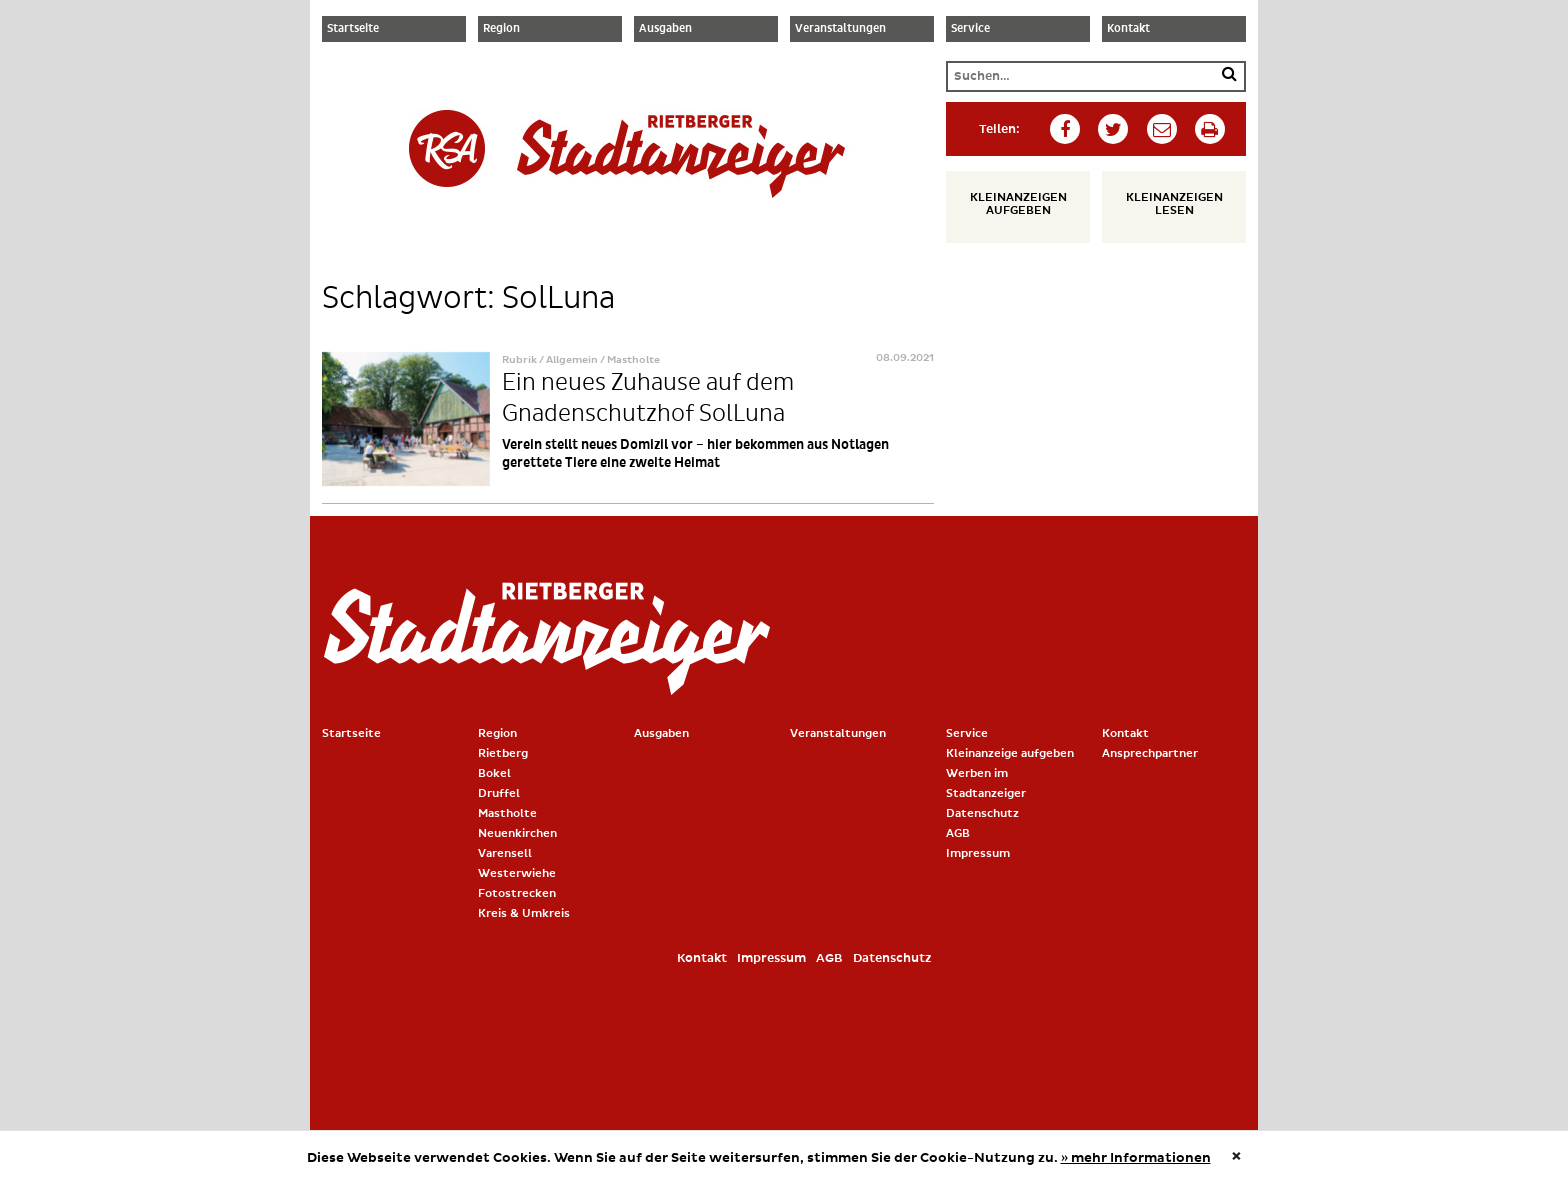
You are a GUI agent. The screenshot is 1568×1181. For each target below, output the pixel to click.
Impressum (978, 853)
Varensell (505, 853)
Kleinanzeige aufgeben (1010, 753)
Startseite (353, 29)
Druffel (499, 793)
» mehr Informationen (1136, 1158)
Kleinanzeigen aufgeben (1018, 204)
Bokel (494, 773)
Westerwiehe (517, 873)
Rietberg (503, 753)
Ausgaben (665, 29)
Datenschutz (982, 813)
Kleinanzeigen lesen (1174, 204)
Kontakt (1128, 29)
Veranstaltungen (840, 29)
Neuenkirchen (517, 833)
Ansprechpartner (1150, 753)
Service (970, 29)
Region (501, 29)
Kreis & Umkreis (524, 913)
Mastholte (507, 813)
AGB (958, 833)
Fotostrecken (517, 893)
